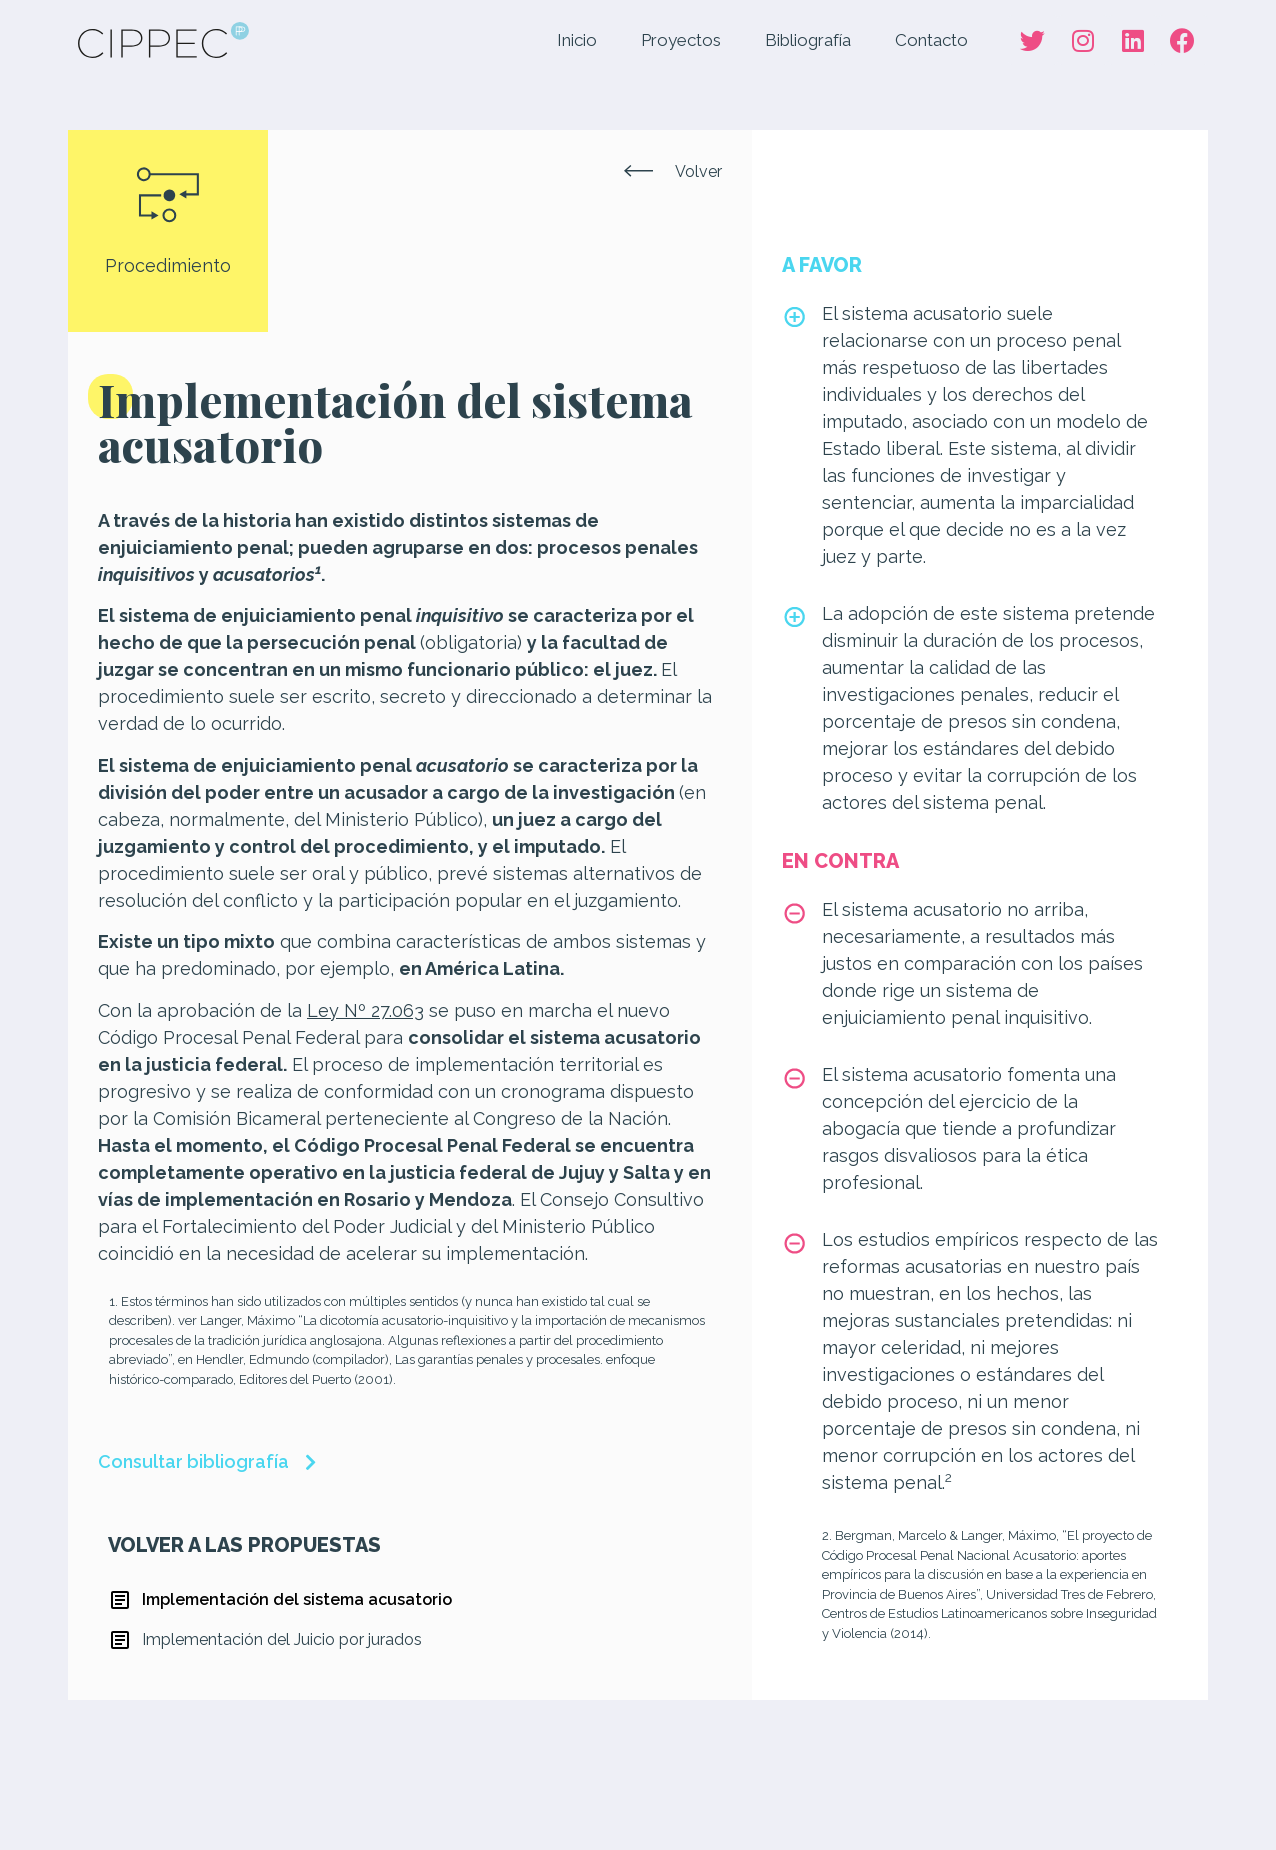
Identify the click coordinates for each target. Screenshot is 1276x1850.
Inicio (577, 40)
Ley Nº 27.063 (365, 1010)
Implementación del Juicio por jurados (282, 1639)
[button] (673, 172)
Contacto (931, 40)
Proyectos (681, 40)
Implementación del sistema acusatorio (297, 1599)
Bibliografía (808, 40)
